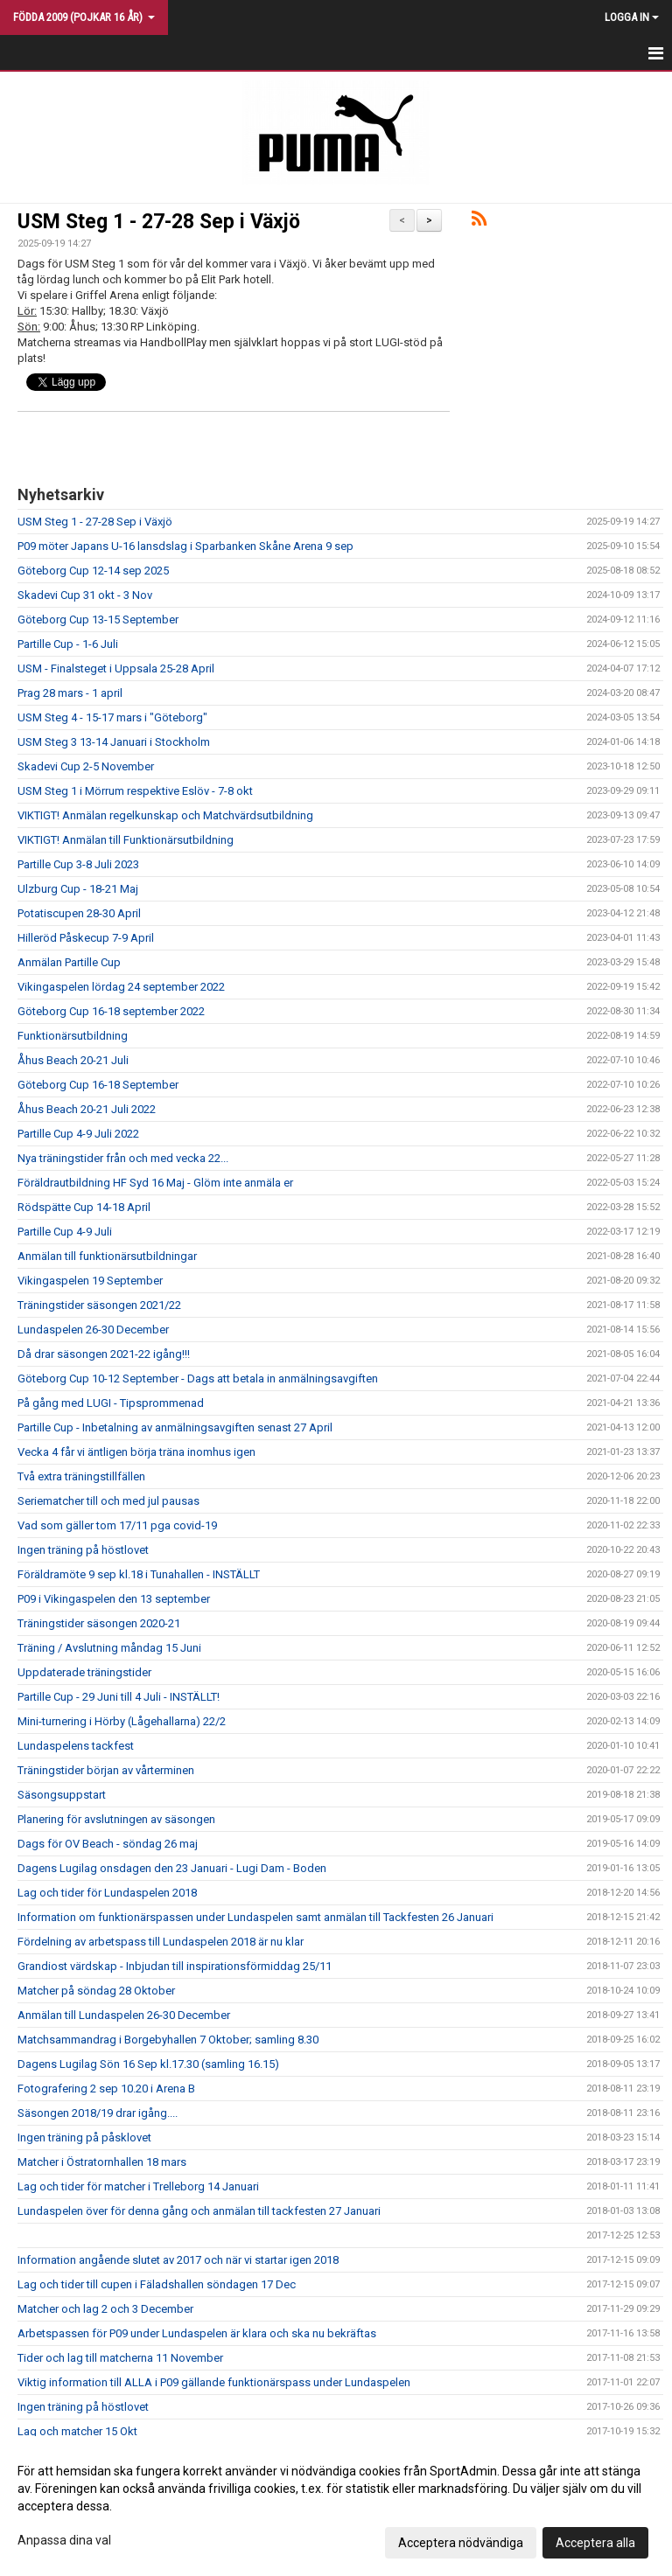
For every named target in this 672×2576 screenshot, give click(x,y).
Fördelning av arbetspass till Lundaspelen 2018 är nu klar (161, 1941)
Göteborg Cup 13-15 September (98, 619)
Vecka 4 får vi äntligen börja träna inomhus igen (137, 1452)
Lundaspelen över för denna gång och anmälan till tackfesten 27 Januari (199, 2210)
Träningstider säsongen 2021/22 (99, 1305)
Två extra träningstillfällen (81, 1476)
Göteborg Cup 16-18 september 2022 (111, 1011)
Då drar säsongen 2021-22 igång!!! (104, 1354)
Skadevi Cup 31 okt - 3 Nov (85, 595)
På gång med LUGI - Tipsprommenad (111, 1403)
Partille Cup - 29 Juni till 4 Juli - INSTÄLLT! (119, 1696)
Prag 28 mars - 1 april (70, 693)
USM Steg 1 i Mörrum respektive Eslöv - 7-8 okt (135, 790)
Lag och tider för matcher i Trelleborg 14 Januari (138, 2186)
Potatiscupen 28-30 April (79, 913)
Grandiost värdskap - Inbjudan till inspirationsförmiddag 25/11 (175, 1966)
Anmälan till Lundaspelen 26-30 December (124, 2015)
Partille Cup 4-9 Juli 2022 (78, 1133)
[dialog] (336, 2506)
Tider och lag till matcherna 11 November (120, 2357)
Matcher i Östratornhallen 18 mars (102, 2162)
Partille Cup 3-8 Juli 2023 (78, 864)
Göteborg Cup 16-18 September (98, 1084)
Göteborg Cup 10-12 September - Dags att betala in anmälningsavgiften (198, 1378)
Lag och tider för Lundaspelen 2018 (107, 1892)
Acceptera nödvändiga (460, 2543)
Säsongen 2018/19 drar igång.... (98, 2113)
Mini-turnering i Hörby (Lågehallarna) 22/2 (122, 1721)
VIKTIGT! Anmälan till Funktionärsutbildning (126, 839)
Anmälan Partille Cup (69, 962)
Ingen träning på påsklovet (84, 2137)
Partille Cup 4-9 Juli (65, 1231)
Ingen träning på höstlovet (83, 1549)
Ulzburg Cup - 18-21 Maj (78, 888)
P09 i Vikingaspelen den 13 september (114, 1598)
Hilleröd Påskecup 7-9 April (86, 937)
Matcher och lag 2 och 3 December (105, 2308)
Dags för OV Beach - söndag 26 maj (108, 1843)
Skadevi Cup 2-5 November (86, 766)
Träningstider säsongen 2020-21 (99, 1623)
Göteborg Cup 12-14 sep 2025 (93, 570)
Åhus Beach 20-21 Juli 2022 (87, 1109)
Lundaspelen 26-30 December (93, 1329)
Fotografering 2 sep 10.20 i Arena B (106, 2088)
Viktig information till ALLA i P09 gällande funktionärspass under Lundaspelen (214, 2382)
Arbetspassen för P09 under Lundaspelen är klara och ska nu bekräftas (197, 2333)
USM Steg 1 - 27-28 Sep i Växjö (159, 221)
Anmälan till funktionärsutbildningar (107, 1256)
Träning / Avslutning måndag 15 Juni (109, 1647)
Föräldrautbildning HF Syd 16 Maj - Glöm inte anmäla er (155, 1182)
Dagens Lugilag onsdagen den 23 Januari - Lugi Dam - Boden (172, 1868)
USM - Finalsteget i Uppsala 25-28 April (116, 668)
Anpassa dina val (64, 2540)
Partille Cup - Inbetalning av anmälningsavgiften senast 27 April (175, 1427)
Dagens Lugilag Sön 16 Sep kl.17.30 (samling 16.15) (148, 2064)
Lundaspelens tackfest (76, 1745)
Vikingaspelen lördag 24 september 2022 (121, 986)
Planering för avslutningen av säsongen (116, 1819)
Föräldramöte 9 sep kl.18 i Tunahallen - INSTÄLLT (139, 1574)
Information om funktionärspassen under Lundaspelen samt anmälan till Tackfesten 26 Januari (256, 1917)
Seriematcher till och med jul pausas (109, 1500)
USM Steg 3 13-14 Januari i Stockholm (114, 741)
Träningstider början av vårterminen (106, 1770)
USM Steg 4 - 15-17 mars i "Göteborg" (112, 717)
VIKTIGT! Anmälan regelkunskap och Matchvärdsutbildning (165, 815)
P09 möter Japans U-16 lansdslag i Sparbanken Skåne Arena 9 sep (186, 546)
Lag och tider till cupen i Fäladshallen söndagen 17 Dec (157, 2284)
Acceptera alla (595, 2543)
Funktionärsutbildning (73, 1035)
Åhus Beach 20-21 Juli (73, 1060)
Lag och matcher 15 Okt (77, 2431)
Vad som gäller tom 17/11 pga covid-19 (117, 1525)
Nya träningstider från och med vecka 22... (123, 1158)
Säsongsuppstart (62, 1794)
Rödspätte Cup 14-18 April (84, 1207)
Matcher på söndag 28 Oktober (96, 1990)
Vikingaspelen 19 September (90, 1280)
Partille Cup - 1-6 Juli (68, 644)
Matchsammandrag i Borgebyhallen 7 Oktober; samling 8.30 (168, 2039)
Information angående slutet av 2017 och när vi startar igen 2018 (178, 2259)
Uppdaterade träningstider (84, 1672)
